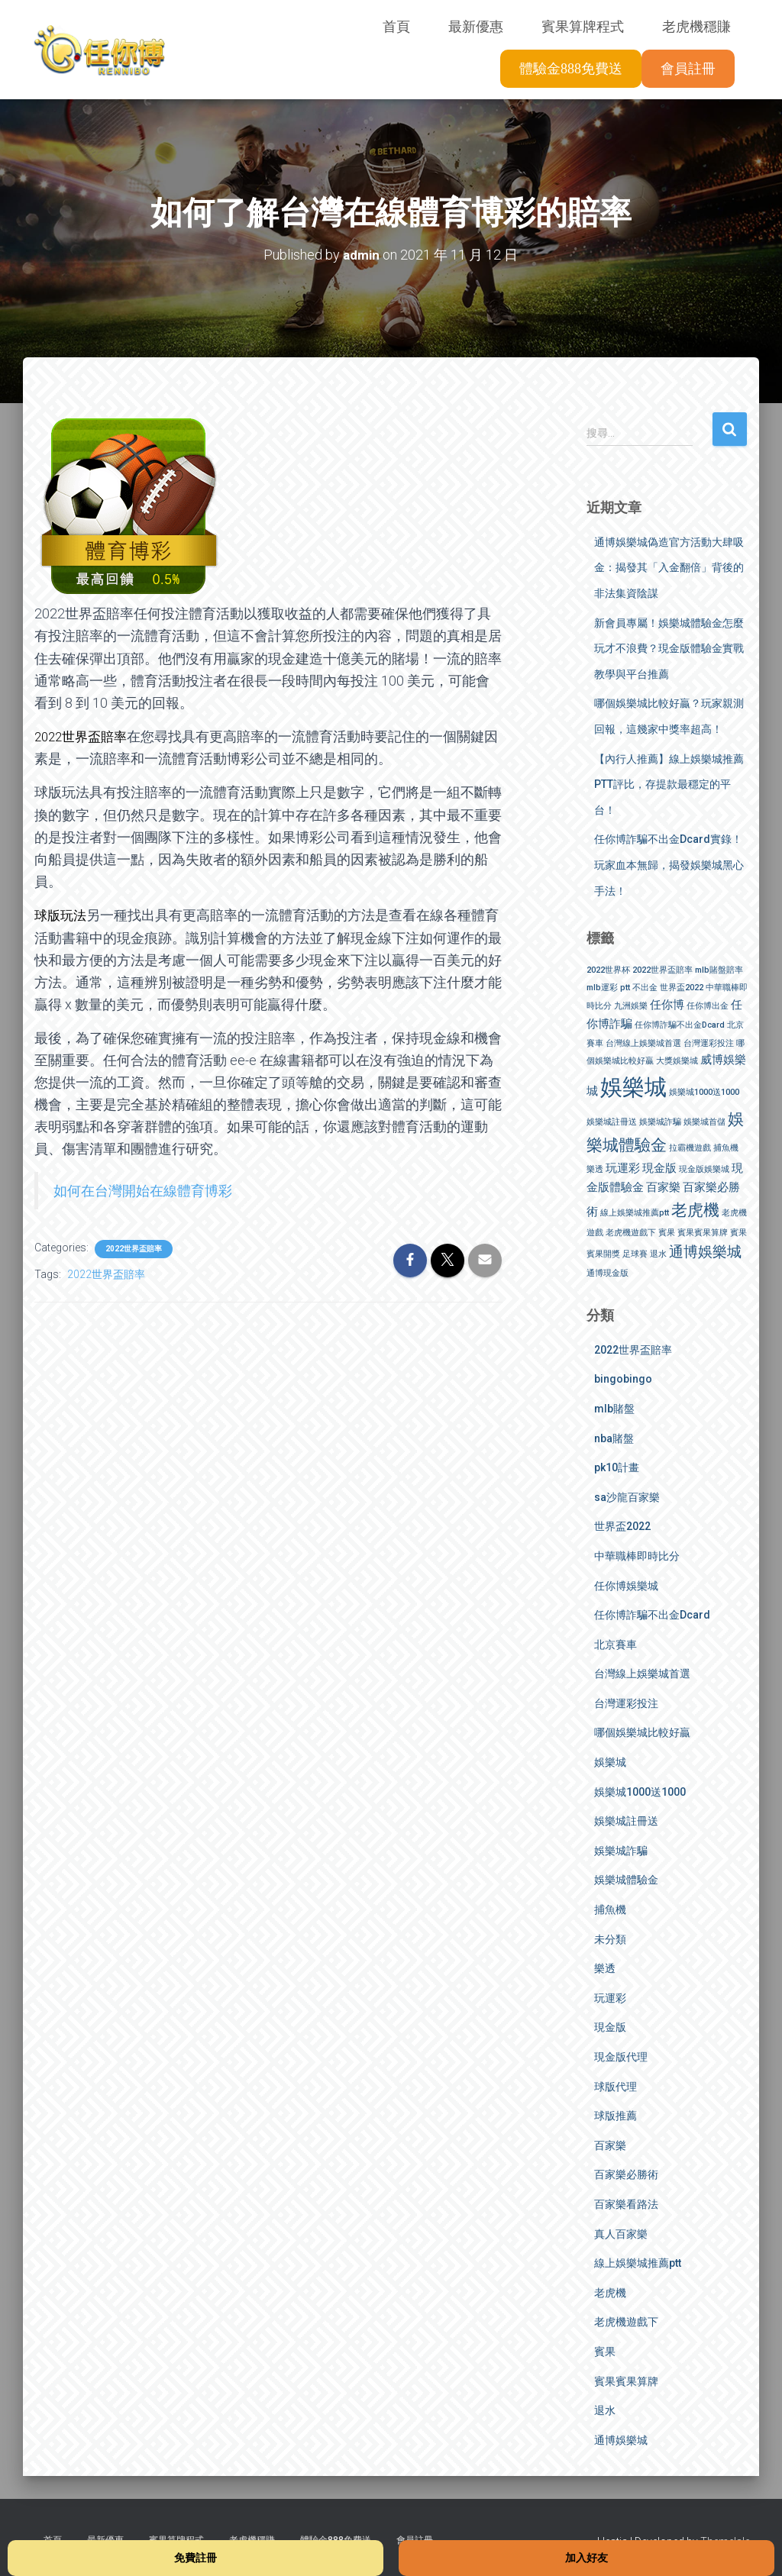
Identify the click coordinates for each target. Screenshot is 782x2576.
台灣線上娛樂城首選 (642, 1673)
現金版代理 (621, 2057)
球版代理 (615, 2086)
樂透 (605, 1968)
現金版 (610, 2027)
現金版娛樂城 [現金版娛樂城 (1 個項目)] (704, 1168)
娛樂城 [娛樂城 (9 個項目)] (633, 1087)
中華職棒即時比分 (637, 1556)
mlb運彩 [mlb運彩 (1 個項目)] (602, 987)
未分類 (610, 1938)
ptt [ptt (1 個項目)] (625, 987)
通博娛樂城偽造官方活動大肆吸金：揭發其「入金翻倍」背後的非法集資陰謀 (669, 567)
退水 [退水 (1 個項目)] (658, 1253)
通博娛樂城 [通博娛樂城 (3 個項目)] (705, 1251)
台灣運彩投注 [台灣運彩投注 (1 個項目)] (708, 1043)
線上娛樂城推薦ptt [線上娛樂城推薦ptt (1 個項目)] (634, 1212)
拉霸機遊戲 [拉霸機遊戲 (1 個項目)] (690, 1148)
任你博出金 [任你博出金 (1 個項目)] (708, 1005)
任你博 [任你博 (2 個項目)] (667, 1004)
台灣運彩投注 (626, 1703)
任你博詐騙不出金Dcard (652, 1615)
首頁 (396, 26)
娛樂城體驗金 (626, 1880)
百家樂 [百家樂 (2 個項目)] (663, 1186)
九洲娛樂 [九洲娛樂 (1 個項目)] (631, 1005)
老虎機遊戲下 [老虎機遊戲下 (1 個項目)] (631, 1233)
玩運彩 (610, 1997)
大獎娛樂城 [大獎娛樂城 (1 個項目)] (677, 1061)
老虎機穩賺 (696, 26)
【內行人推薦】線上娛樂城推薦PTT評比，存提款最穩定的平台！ (669, 783)
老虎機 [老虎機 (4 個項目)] (695, 1209)
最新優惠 (475, 26)
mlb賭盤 (614, 1409)
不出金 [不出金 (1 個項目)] (645, 987)
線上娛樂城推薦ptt (637, 2263)
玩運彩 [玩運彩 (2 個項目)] (623, 1167)
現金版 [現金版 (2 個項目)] (659, 1167)
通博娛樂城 (621, 2439)
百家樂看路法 (626, 2204)
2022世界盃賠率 (133, 1248)
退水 (605, 2410)
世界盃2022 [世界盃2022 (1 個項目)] (681, 987)
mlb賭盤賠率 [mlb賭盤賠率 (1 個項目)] (719, 970)
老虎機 (610, 2292)
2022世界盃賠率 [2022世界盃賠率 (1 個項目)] (662, 970)
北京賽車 (615, 1644)
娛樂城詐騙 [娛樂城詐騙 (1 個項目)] (660, 1121)
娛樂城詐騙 (621, 1850)
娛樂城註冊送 (626, 1821)
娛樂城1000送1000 (640, 1791)
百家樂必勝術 (626, 2174)
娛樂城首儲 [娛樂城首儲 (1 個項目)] (704, 1121)
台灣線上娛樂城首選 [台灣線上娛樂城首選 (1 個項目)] (643, 1043)
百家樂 (610, 2145)
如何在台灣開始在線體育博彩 (142, 1189)
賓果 (605, 2351)
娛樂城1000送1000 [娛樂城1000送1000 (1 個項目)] (704, 1092)
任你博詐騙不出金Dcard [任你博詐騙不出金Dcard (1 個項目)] (680, 1024)
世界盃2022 (622, 1526)
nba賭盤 (614, 1438)
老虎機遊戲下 (626, 2322)
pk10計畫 (616, 1467)
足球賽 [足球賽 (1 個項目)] (635, 1253)
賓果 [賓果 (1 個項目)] (666, 1233)
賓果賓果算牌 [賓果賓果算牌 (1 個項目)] (702, 1233)
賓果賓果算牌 (626, 2380)
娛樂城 (610, 1762)
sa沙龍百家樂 (627, 1496)
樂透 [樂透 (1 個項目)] (594, 1168)
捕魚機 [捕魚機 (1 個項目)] (725, 1148)
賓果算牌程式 (582, 26)
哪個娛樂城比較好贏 (642, 1732)
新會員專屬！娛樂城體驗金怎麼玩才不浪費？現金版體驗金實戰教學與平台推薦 (669, 648)
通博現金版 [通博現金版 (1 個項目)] (607, 1273)
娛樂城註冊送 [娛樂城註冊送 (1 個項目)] (611, 1121)
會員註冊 (688, 68)
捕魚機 (610, 1909)
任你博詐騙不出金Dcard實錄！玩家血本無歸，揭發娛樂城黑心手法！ (669, 864)
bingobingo (623, 1379)
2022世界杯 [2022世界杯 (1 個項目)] (608, 970)
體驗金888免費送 (570, 68)
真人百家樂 (621, 2233)
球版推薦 (615, 2116)
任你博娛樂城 (626, 1585)
